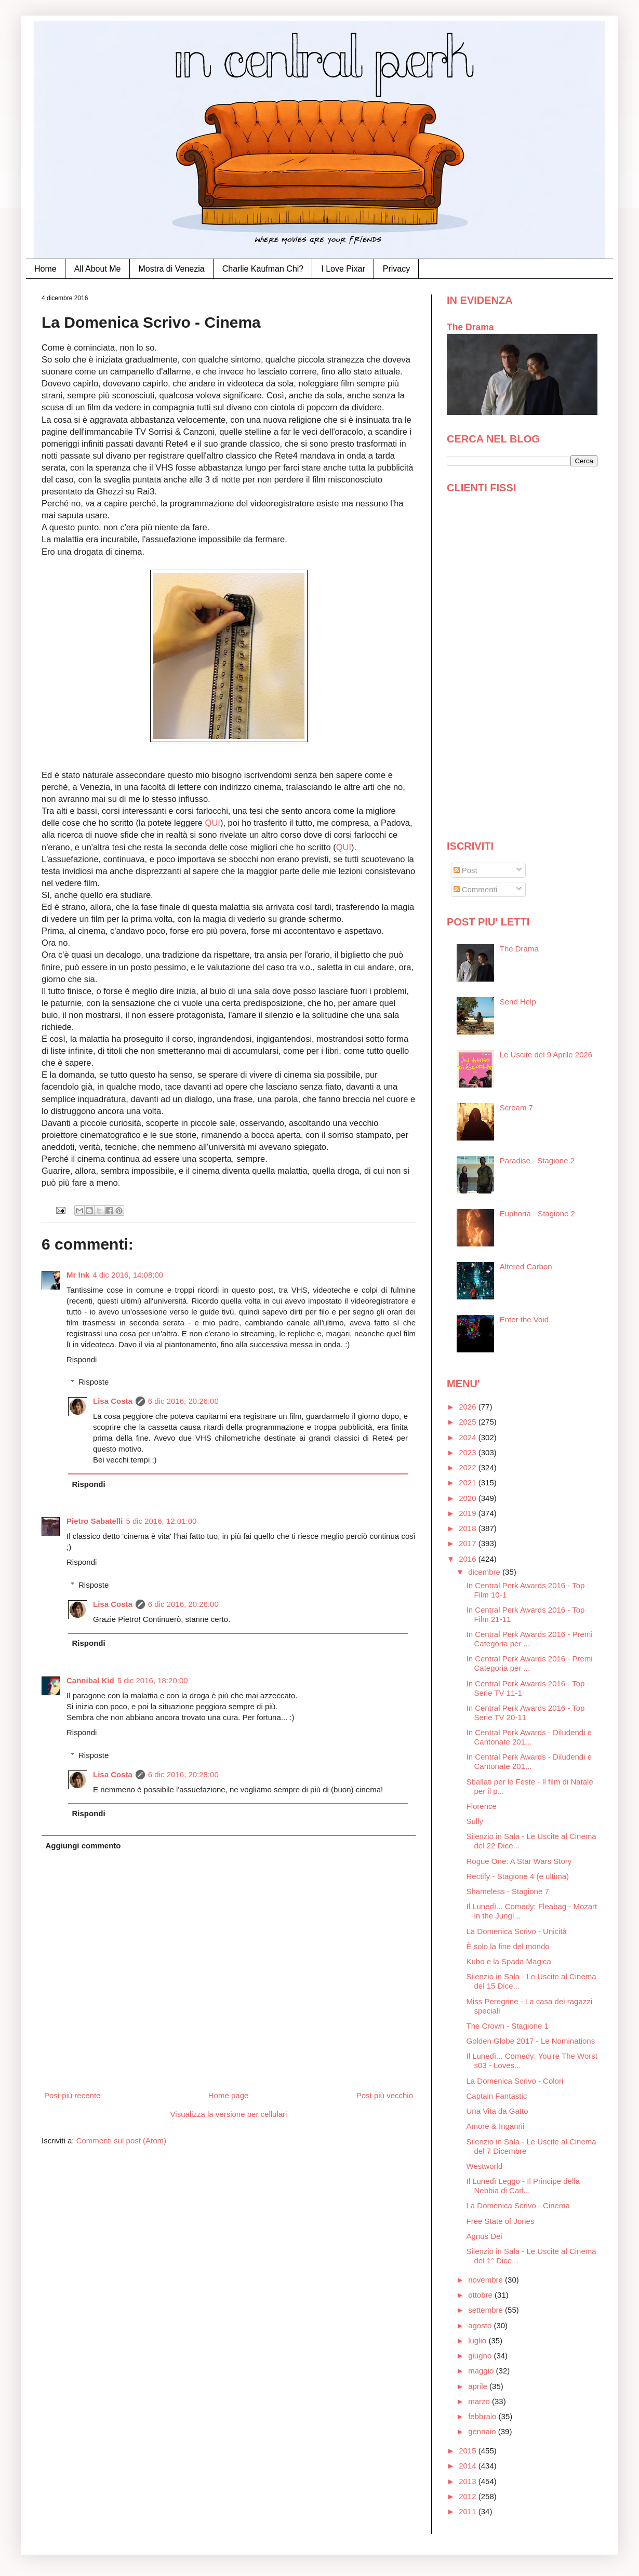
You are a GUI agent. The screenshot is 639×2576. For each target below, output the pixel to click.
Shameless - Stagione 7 (508, 1891)
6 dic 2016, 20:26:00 (183, 1401)
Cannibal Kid (90, 1680)
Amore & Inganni (496, 2126)
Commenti (476, 889)
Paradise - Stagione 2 (537, 1160)
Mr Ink (77, 1274)
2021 (468, 1482)
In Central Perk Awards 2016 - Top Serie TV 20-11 (526, 1712)
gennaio (483, 2431)
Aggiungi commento (83, 1845)
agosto (481, 2325)
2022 (468, 1467)
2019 (468, 1513)
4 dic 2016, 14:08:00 (127, 1274)
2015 (468, 2450)
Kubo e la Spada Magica (509, 1961)
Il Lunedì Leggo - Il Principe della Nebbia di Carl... (523, 2186)
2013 (468, 2481)
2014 (468, 2465)
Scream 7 (516, 1107)
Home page (228, 2095)
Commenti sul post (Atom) (121, 2140)
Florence (482, 1806)
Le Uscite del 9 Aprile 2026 (546, 1054)
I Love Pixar (343, 268)
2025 (468, 1421)
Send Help (518, 1001)
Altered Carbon (526, 1266)
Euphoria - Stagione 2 (537, 1213)
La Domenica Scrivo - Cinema (518, 2205)
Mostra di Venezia (172, 268)
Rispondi (81, 1359)
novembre (486, 2279)
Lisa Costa (112, 1401)
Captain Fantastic (497, 2095)
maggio (482, 2370)
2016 (468, 1558)
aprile (478, 2386)
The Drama (470, 327)
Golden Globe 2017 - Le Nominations (531, 2040)
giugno (481, 2355)
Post (465, 870)
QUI (212, 822)
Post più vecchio (384, 2095)
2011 (468, 2511)
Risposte (93, 1381)
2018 (468, 1528)
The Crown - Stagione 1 (508, 2025)
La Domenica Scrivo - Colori (515, 2080)
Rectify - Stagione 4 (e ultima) (518, 1876)
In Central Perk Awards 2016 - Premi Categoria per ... (530, 1639)
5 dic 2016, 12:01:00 (161, 1521)
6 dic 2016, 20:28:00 (183, 1774)
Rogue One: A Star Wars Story (519, 1861)
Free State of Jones (501, 2221)
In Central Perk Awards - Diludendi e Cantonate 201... (529, 1737)
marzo (480, 2401)
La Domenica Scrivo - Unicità (517, 1931)
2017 (468, 1543)
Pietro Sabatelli (94, 1521)
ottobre (481, 2294)
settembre (486, 2309)
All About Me (97, 268)
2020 (468, 1498)
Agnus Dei (484, 2236)
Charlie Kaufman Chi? (263, 268)
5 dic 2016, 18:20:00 (152, 1680)
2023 (468, 1452)
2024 (468, 1437)
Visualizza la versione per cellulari (228, 2114)
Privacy (396, 268)
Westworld (485, 2166)
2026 (468, 1406)
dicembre (485, 1571)
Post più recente (72, 2095)
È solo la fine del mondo (508, 1946)
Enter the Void (524, 1319)
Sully (475, 1821)
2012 (468, 2496)
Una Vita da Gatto (497, 2111)
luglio (478, 2340)
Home (45, 268)
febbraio (483, 2416)
